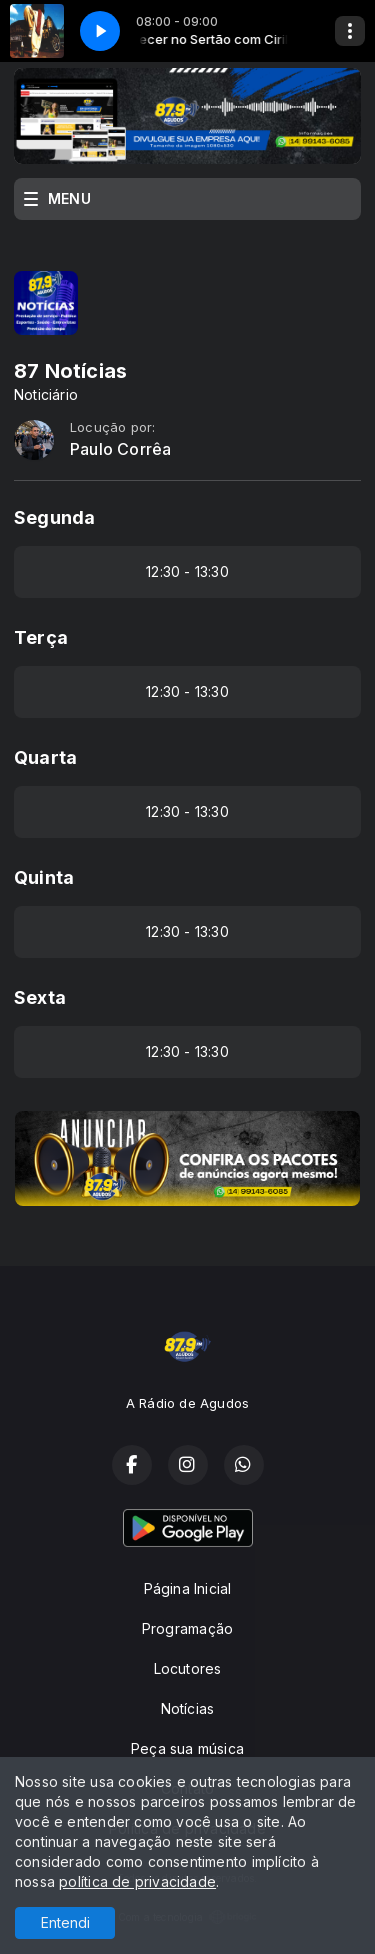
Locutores (188, 1668)
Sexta (40, 997)
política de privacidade (137, 1881)
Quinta (44, 877)
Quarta (45, 757)
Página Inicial (188, 1588)
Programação (187, 1628)
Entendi (65, 1922)
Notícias (188, 1708)
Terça (41, 637)
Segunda (54, 517)
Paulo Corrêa (121, 449)
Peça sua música (187, 1748)
